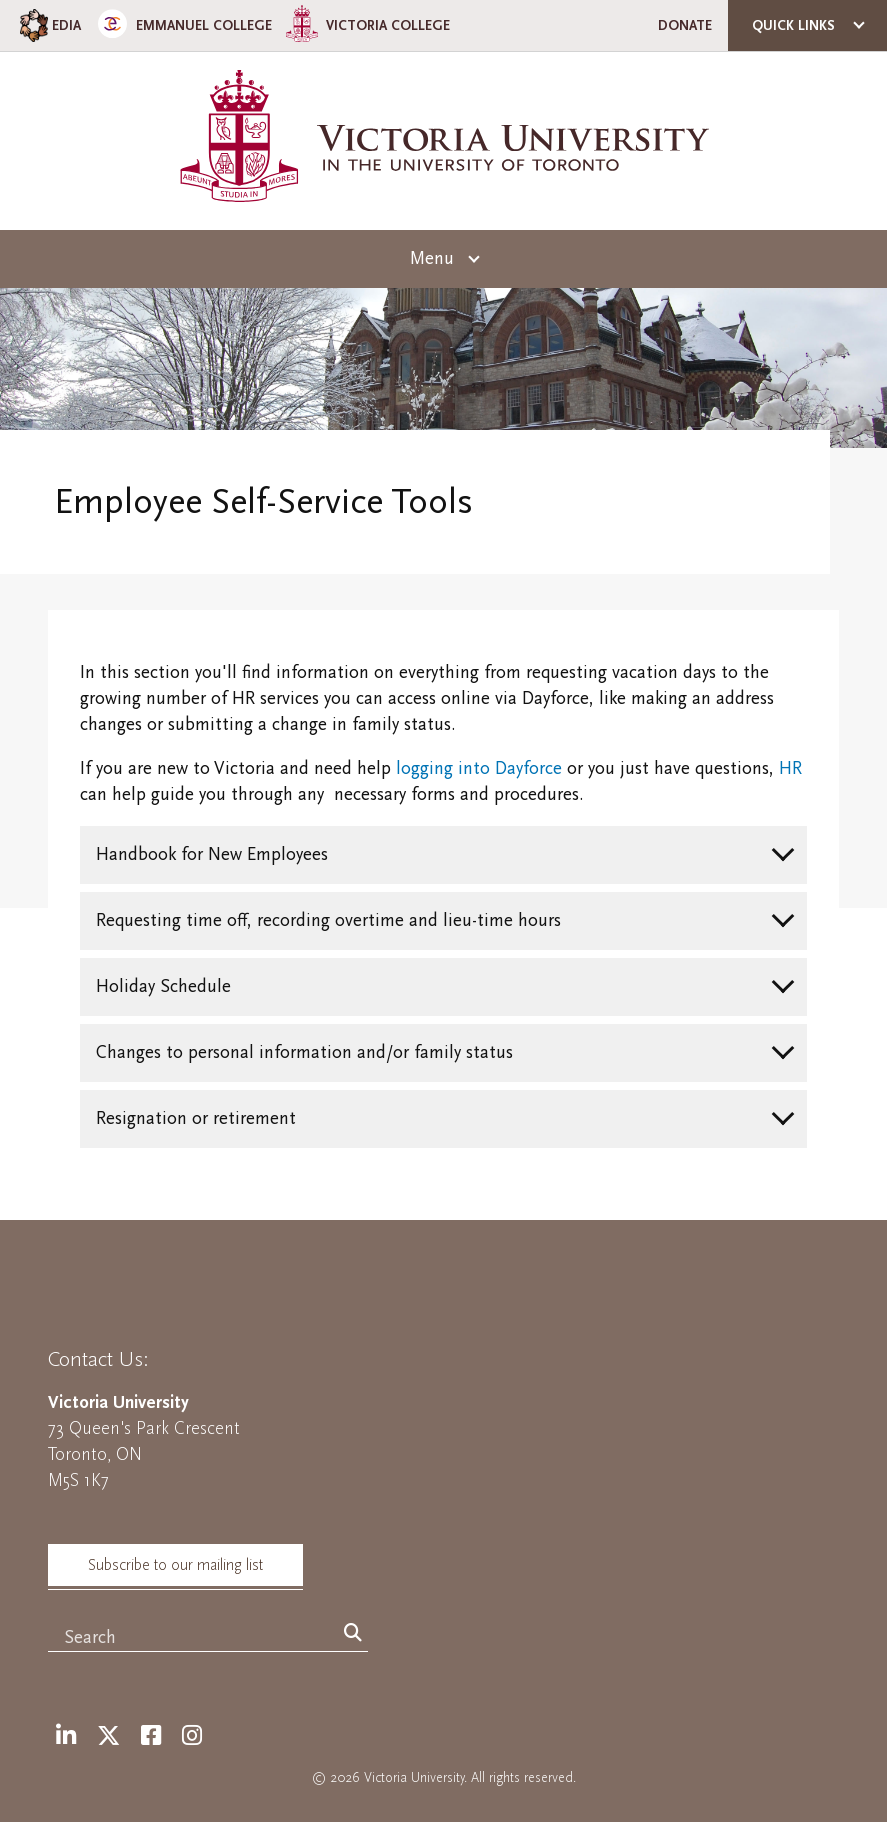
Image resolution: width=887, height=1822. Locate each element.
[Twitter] (108, 1736)
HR (790, 768)
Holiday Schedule (163, 986)
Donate (685, 25)
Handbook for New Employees (212, 854)
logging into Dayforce (479, 768)
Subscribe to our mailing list (175, 1565)
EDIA (48, 25)
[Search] (353, 1634)
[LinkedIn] (66, 1736)
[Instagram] (192, 1736)
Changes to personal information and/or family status (304, 1052)
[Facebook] (151, 1736)
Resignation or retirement (196, 1118)
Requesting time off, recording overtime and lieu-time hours (328, 920)
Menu (432, 258)
